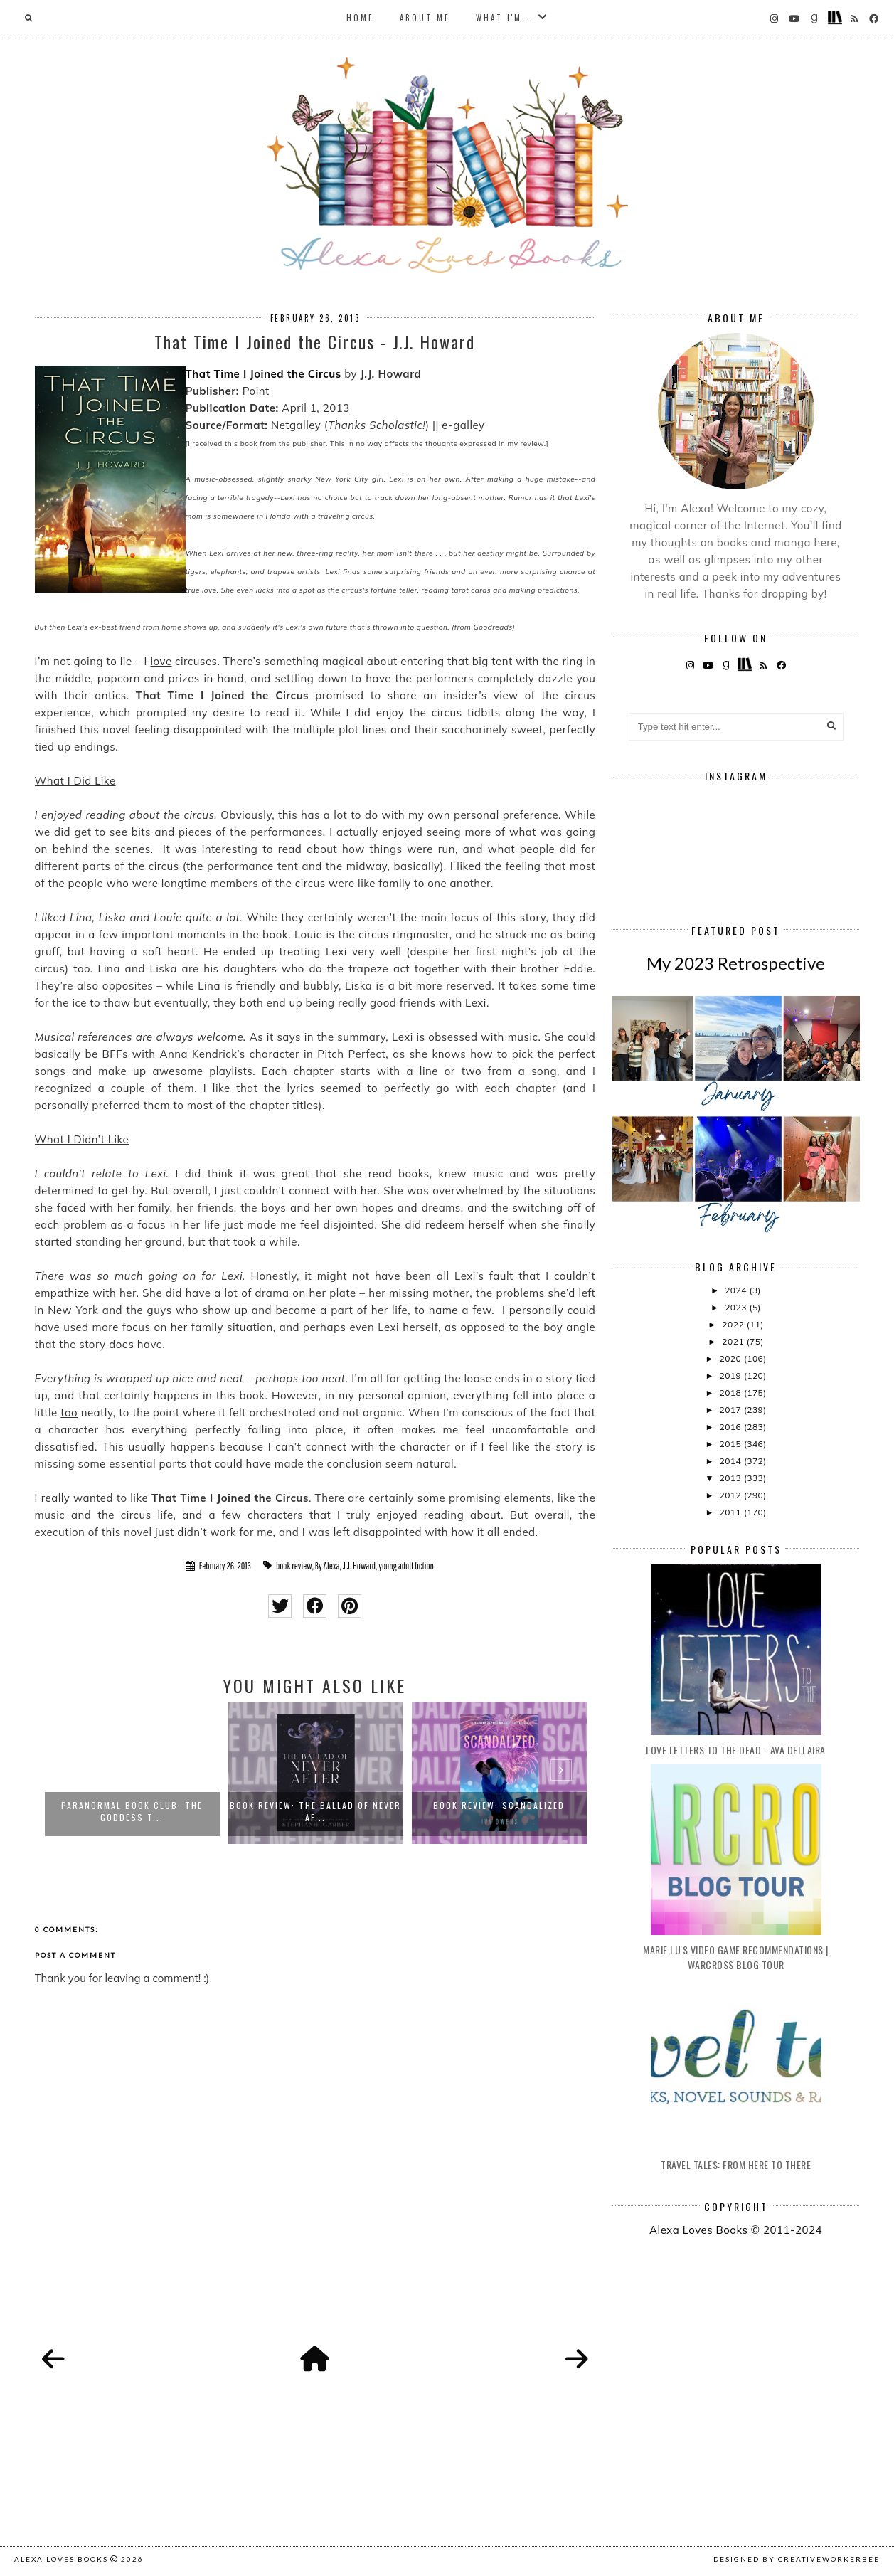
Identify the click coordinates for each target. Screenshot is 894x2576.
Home (360, 17)
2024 (737, 1290)
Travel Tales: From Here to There (736, 2164)
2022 (734, 1324)
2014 (731, 1461)
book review (294, 1565)
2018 (731, 1392)
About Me (425, 17)
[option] (132, 1773)
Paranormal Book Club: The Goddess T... (132, 1811)
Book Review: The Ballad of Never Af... (315, 1811)
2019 (731, 1375)
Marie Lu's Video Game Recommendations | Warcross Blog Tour (736, 1957)
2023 (737, 1307)
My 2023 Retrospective (735, 963)
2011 (731, 1512)
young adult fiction (406, 1565)
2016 (731, 1426)
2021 (734, 1341)
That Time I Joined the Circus (263, 374)
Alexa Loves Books (61, 2559)
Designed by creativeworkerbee (796, 2559)
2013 (731, 1478)
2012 (731, 1495)
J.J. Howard (359, 1565)
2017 (731, 1409)
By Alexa (327, 1565)
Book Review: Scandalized (499, 1805)
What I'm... (505, 17)
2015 (731, 1443)
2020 (731, 1358)
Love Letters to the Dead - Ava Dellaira (736, 1749)
